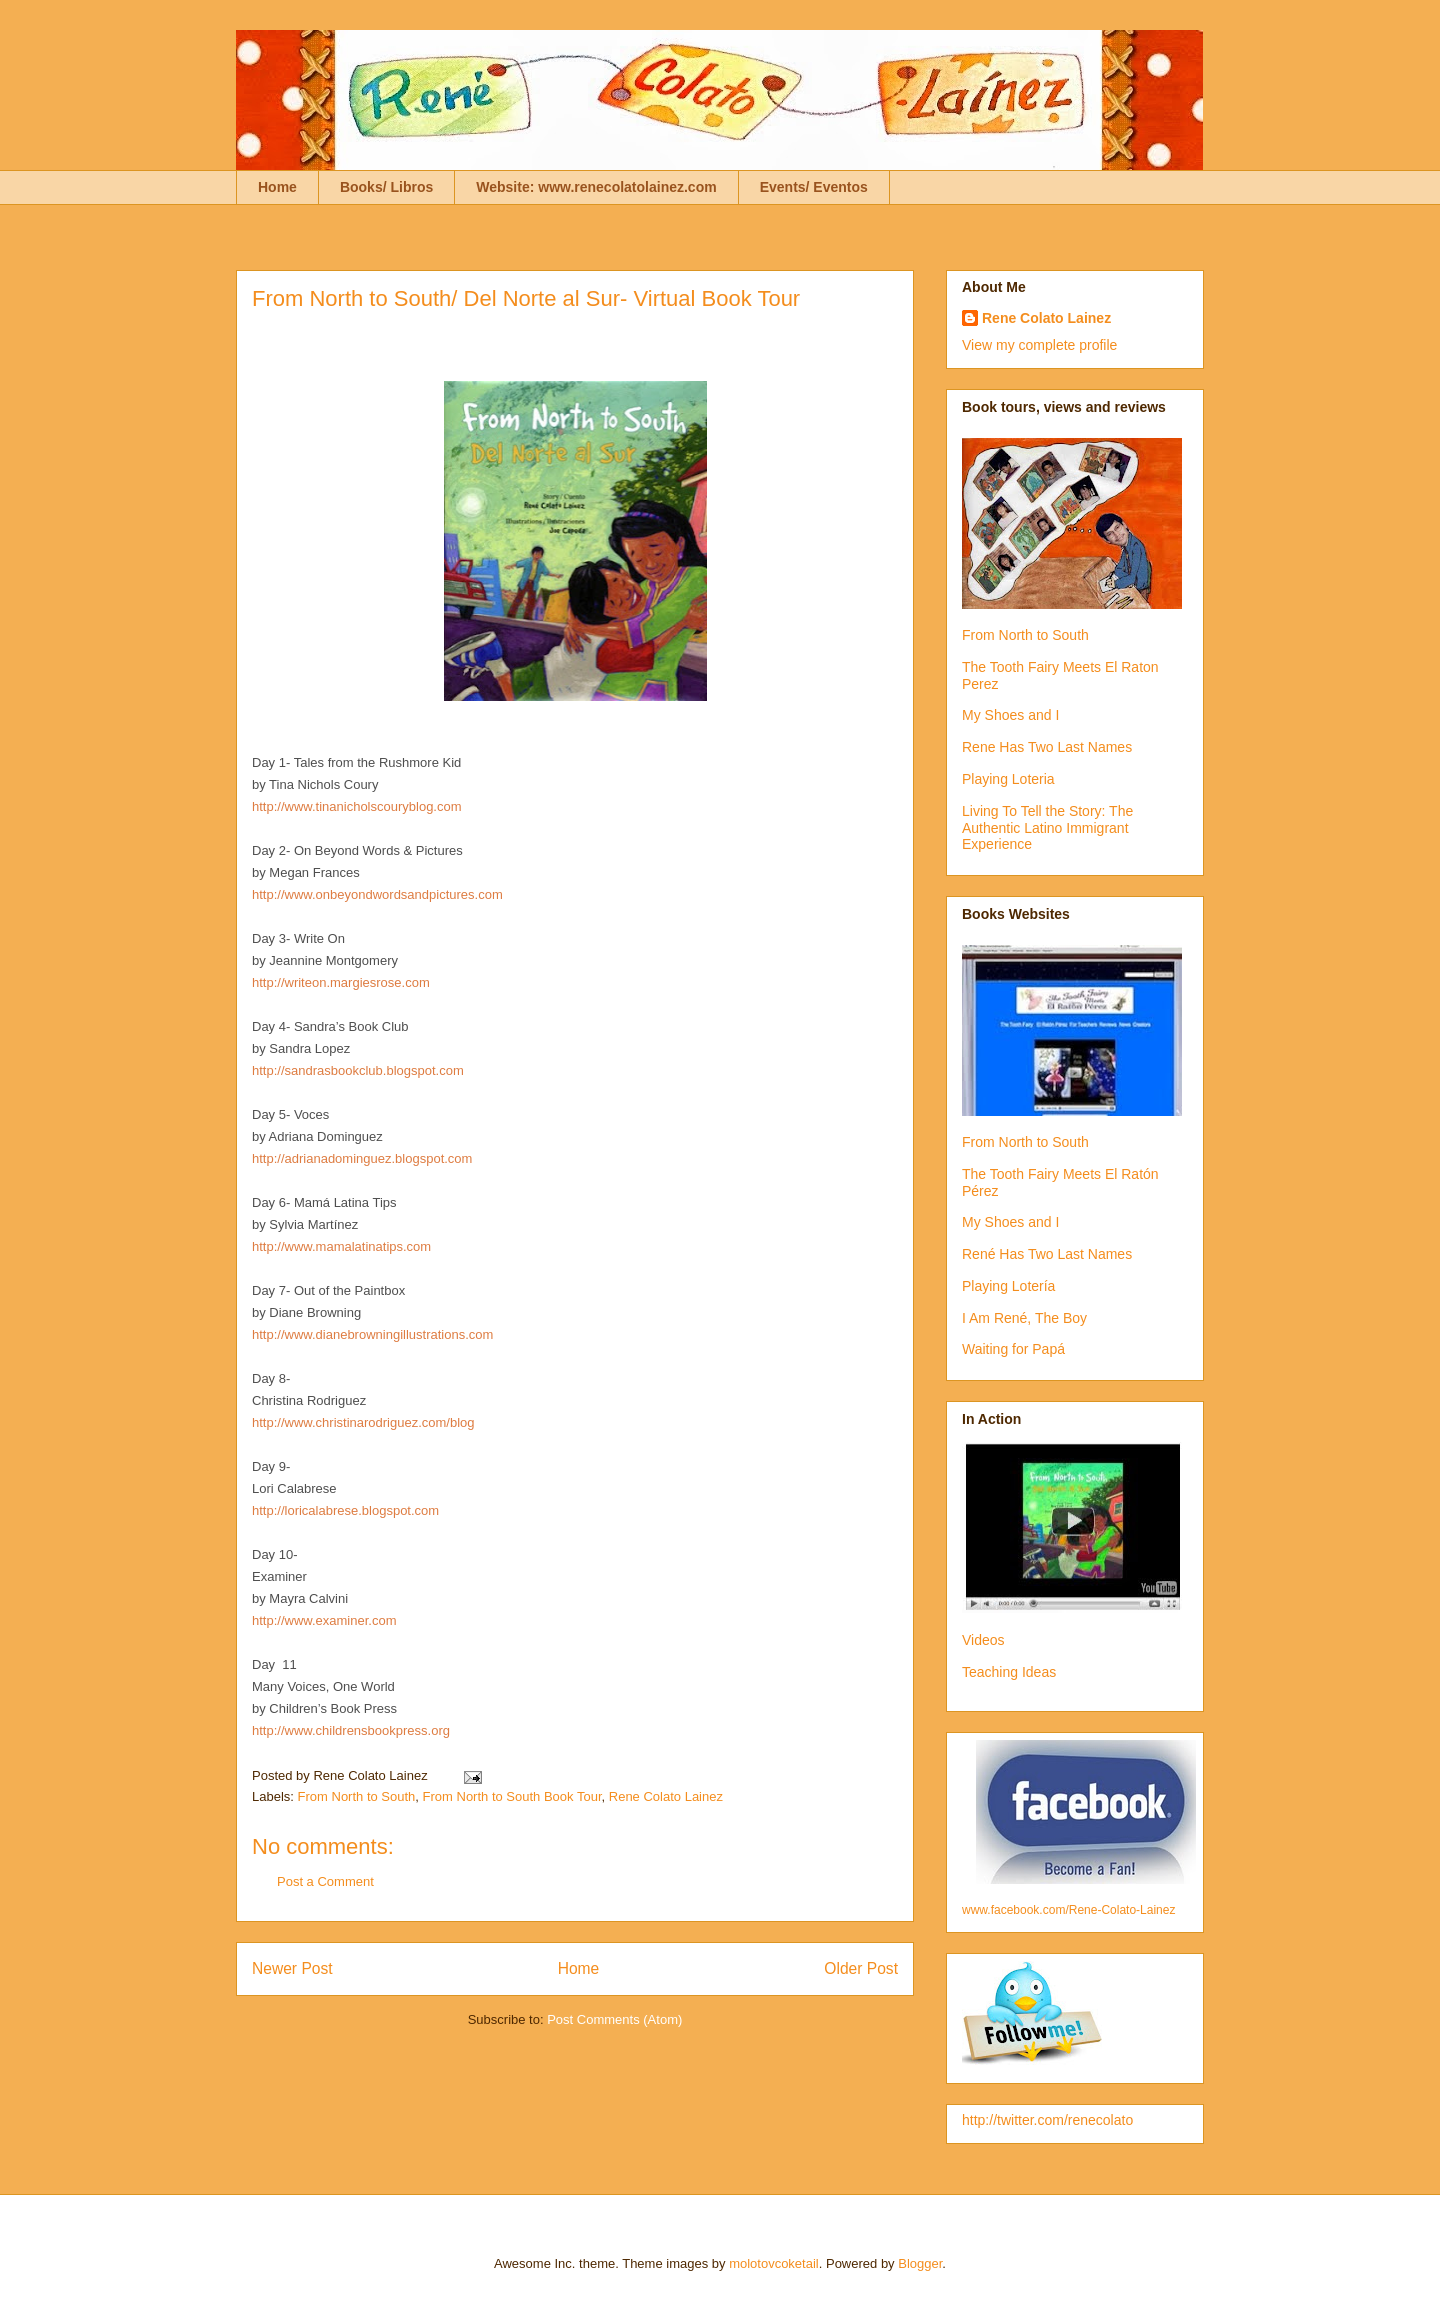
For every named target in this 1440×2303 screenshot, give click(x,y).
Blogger (920, 2263)
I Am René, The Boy (1024, 1318)
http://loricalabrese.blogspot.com (345, 1510)
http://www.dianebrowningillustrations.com (372, 1334)
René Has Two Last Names (1047, 1254)
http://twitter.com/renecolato (1047, 2120)
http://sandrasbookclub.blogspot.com (358, 1070)
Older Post (861, 1968)
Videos (983, 1640)
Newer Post (292, 1968)
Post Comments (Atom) (614, 2019)
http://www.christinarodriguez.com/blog (363, 1422)
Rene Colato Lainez (666, 1796)
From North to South (357, 1796)
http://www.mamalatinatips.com (341, 1246)
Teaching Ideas (1009, 1672)
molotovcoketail (774, 2263)
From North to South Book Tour (512, 1796)
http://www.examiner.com (324, 1620)
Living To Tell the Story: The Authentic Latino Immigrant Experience (1047, 828)
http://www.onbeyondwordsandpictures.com (377, 894)
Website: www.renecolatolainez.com (596, 187)
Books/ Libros (386, 187)
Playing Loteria (1008, 779)
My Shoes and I (1010, 715)
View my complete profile (1039, 345)
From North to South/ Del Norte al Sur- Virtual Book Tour (526, 298)
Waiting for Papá (1013, 1349)
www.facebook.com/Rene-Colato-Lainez (1068, 1910)
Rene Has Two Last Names (1047, 747)
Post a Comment (325, 1881)
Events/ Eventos (814, 187)
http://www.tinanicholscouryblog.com (358, 806)
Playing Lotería (1008, 1286)
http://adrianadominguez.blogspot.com (362, 1158)
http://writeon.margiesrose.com (341, 982)
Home (277, 187)
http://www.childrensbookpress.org (351, 1730)
